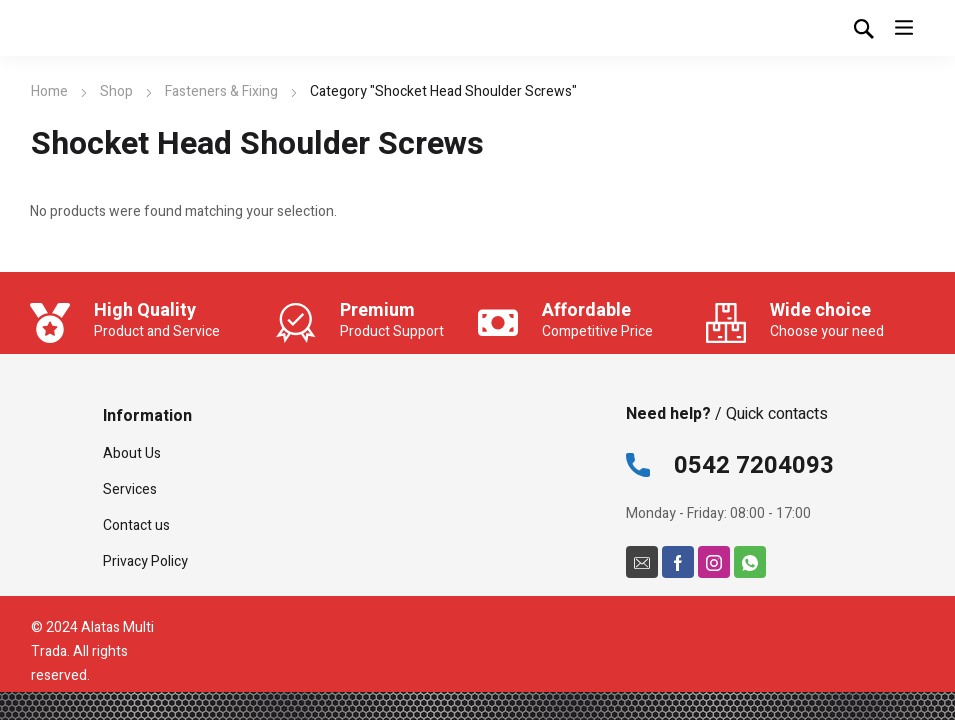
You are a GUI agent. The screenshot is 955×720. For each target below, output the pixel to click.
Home (49, 91)
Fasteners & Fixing (221, 91)
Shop (116, 91)
